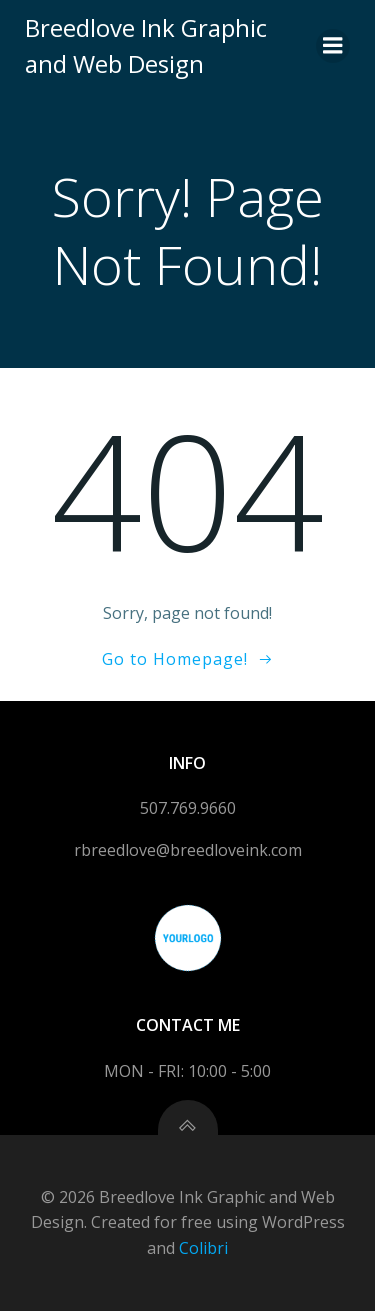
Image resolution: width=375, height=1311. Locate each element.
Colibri (203, 1248)
